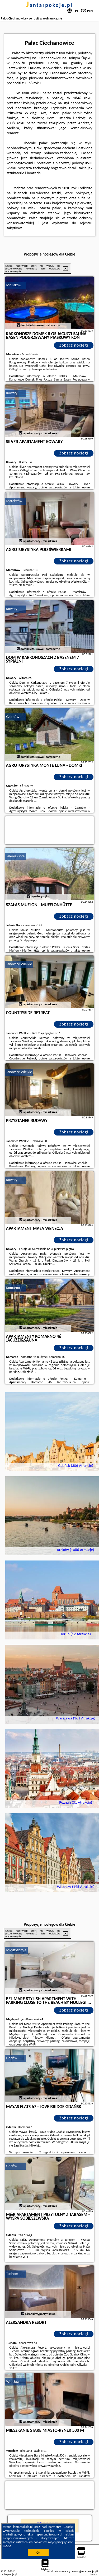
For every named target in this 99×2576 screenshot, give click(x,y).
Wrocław (13, 2381)
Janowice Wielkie (19, 964)
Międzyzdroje (16, 1950)
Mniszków (13, 285)
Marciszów (14, 501)
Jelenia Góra (15, 856)
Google (68, 2527)
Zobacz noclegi (73, 345)
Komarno (13, 1288)
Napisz (94, 2574)
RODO (7, 2546)
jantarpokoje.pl (49, 5)
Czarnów (12, 716)
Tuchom (12, 2274)
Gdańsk (11, 2058)
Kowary (11, 393)
